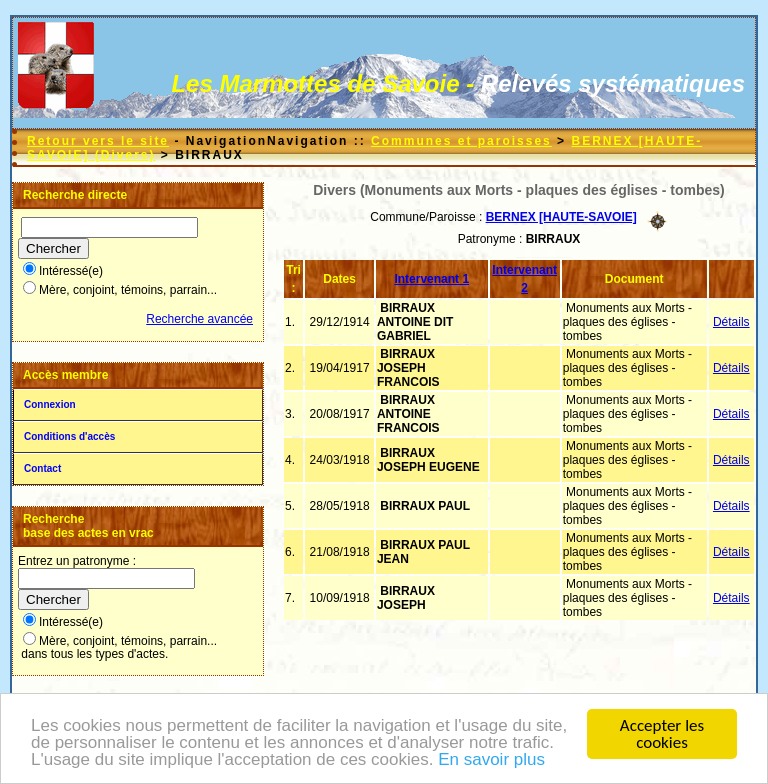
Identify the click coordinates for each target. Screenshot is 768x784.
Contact (42, 468)
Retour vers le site (98, 141)
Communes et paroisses (461, 141)
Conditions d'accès (69, 436)
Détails (731, 322)
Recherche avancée (199, 319)
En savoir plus (491, 760)
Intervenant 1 (431, 279)
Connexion (50, 404)
